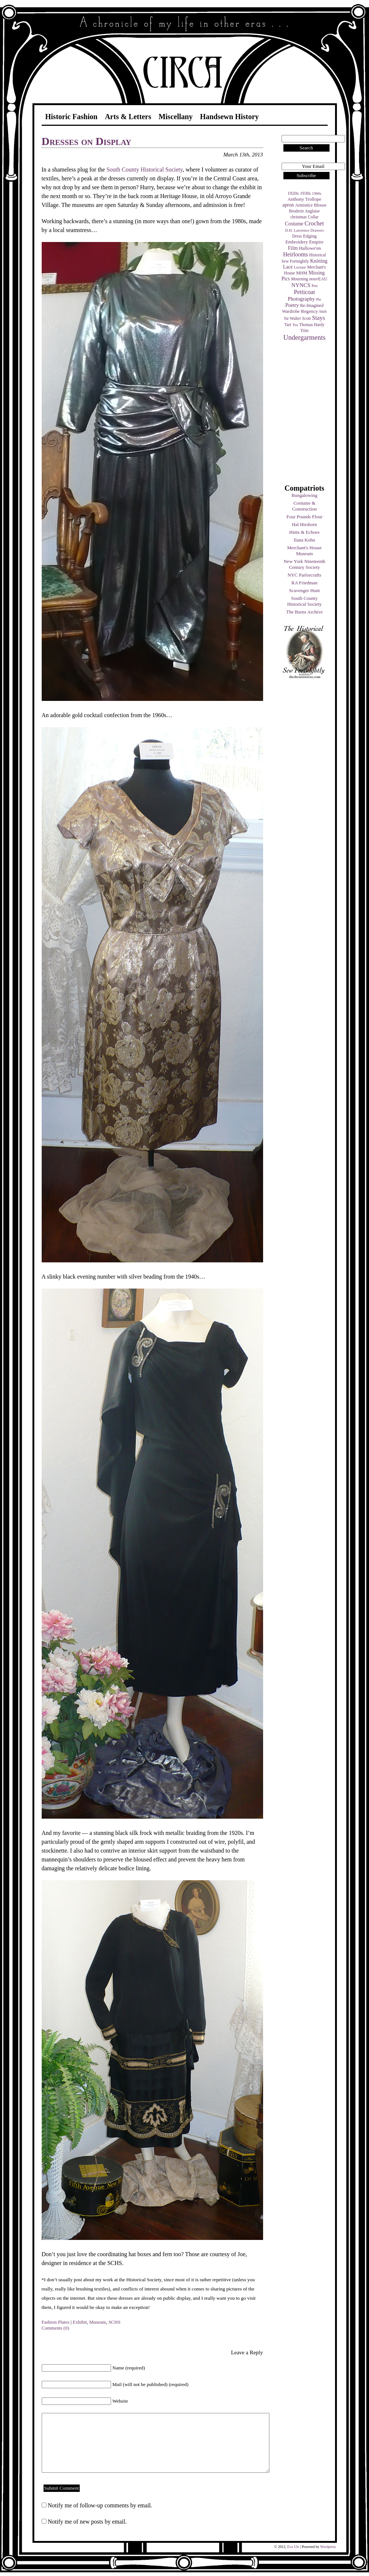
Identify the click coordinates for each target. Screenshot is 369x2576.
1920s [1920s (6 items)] (293, 193)
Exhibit (80, 2322)
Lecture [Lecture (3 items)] (300, 267)
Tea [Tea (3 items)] (295, 325)
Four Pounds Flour (304, 516)
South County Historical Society (304, 601)
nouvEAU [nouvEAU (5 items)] (318, 278)
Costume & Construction (304, 506)
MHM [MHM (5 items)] (301, 273)
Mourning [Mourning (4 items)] (299, 279)
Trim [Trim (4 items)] (304, 330)
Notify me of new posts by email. (87, 2521)
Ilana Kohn (304, 540)
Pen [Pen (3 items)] (315, 286)
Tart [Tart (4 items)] (287, 324)
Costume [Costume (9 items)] (294, 224)
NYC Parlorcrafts (304, 575)
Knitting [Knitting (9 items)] (318, 261)
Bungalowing (304, 495)
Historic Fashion (71, 117)
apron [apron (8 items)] (288, 205)
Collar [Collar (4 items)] (313, 217)
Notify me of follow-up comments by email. (100, 2505)
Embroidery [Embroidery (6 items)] (296, 242)
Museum (97, 2322)
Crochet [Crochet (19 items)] (314, 223)
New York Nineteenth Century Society (304, 564)
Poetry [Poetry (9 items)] (292, 305)
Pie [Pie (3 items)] (318, 299)
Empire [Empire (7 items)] (316, 242)
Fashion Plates (55, 2322)
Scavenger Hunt (304, 590)
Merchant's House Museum (304, 550)
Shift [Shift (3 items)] (323, 312)
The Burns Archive (304, 612)
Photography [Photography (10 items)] (301, 299)
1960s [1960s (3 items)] (316, 193)
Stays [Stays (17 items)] (318, 317)
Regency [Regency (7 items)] (309, 311)
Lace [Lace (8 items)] (288, 267)
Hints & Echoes (304, 532)
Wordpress (328, 2547)
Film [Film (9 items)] (293, 248)
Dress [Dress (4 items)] (297, 236)
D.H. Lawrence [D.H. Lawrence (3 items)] (297, 230)
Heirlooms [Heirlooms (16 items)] (295, 254)
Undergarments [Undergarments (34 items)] (304, 337)
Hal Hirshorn (304, 524)
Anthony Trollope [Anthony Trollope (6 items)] (304, 199)
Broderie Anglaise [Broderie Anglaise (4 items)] (304, 211)
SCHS (114, 2322)
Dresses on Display (86, 141)
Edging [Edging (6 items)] (310, 236)
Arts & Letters (128, 117)
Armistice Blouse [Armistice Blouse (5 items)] (311, 205)
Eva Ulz (293, 2547)
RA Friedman (304, 582)
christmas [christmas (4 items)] (298, 217)
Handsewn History (229, 117)
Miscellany (176, 117)
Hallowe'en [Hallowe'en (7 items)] (310, 248)
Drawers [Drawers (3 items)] (317, 230)
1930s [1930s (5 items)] (305, 193)
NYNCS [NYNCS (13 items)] (300, 285)
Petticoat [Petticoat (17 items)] (304, 291)
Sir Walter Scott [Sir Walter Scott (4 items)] (297, 318)
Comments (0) (55, 2328)
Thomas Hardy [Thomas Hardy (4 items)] (312, 324)
